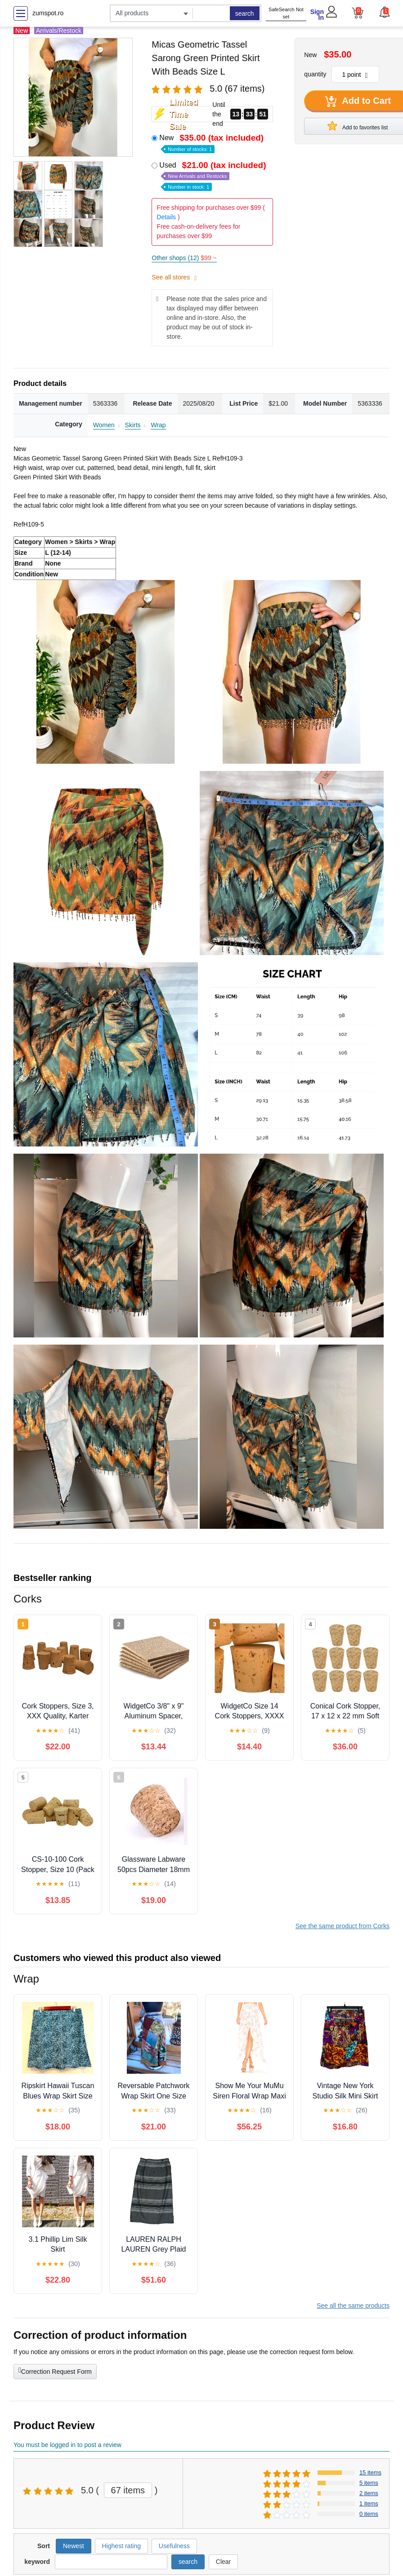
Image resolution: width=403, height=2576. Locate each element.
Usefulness (174, 2545)
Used (213, 175)
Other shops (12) (184, 257)
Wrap (158, 425)
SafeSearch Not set (286, 13)
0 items (368, 2513)
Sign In (317, 14)
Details (166, 217)
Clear (223, 2561)
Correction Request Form (55, 2370)
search (244, 13)
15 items (370, 2472)
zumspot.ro (47, 13)
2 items (368, 2493)
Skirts (133, 425)
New (212, 142)
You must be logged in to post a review (67, 2444)
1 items (368, 2503)
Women (104, 425)
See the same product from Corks (343, 1926)
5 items (368, 2482)
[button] (384, 12)
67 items (128, 2490)
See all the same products (353, 2305)
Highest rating (121, 2545)
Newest (73, 2545)
